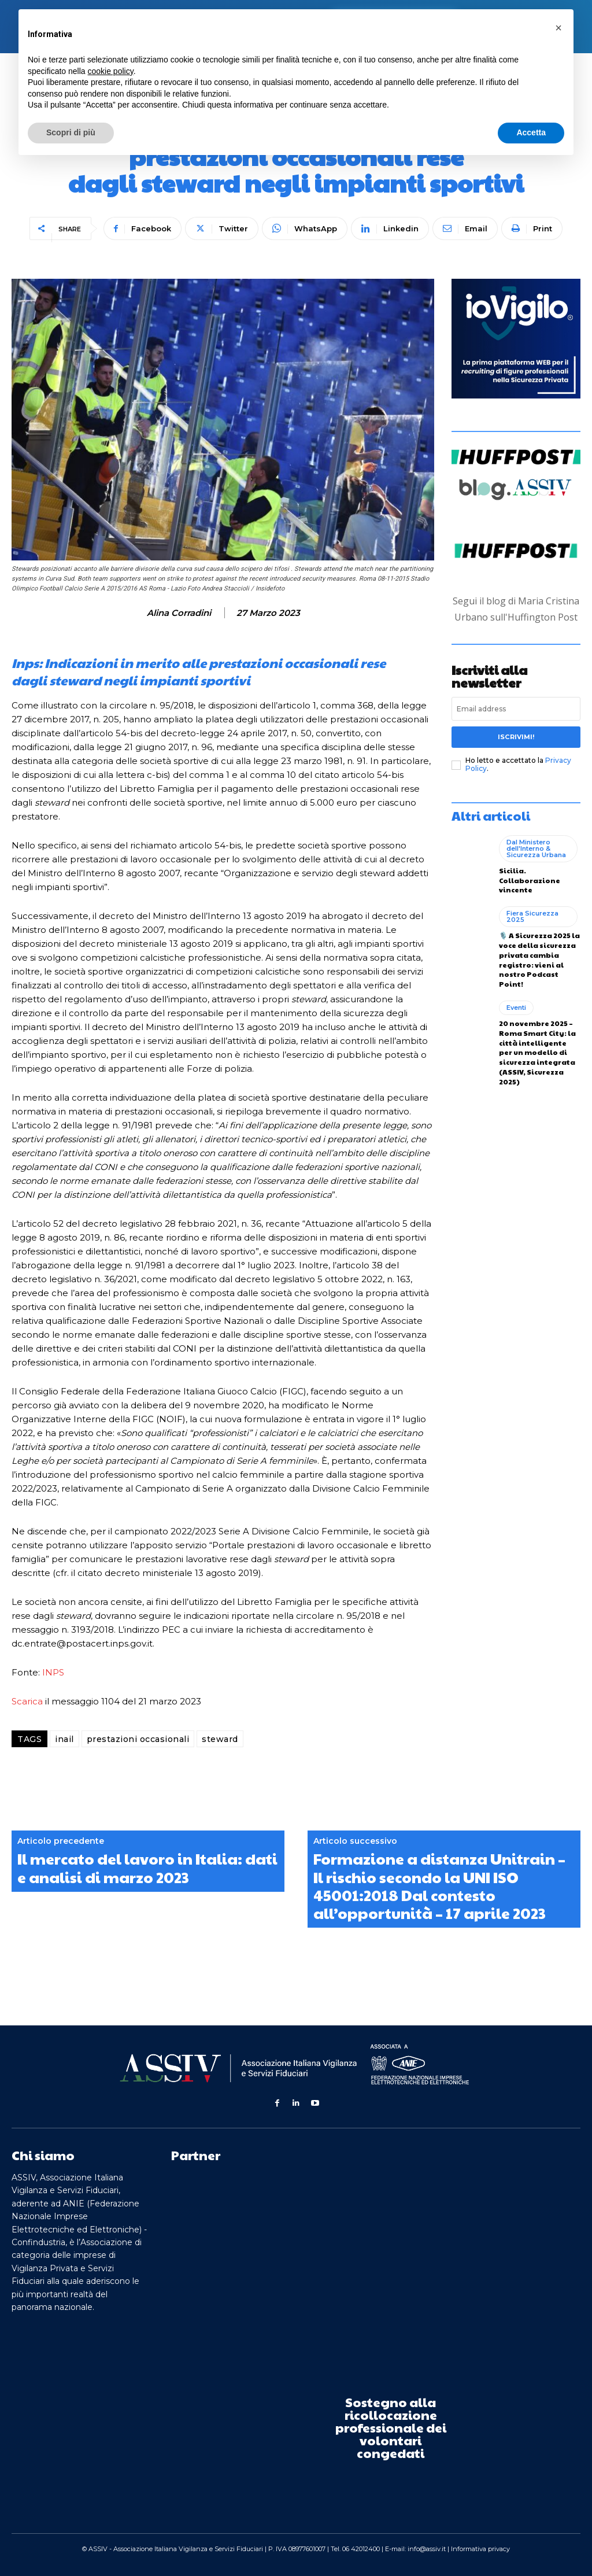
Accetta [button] (531, 132)
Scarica (27, 1701)
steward (220, 1739)
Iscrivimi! (516, 737)
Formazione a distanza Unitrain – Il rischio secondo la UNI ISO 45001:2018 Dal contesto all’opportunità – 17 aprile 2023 (439, 1886)
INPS (53, 1672)
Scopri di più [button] (70, 132)
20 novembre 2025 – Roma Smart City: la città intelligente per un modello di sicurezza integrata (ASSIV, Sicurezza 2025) (537, 1052)
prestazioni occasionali (138, 1739)
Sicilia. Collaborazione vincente (529, 880)
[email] (516, 709)
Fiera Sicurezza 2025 (532, 916)
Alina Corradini (179, 613)
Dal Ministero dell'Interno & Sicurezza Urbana (536, 848)
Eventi (516, 1007)
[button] (558, 28)
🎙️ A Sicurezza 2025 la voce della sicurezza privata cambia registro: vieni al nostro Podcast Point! (539, 959)
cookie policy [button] (111, 71)
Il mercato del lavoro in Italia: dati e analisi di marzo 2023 (147, 1867)
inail (64, 1739)
